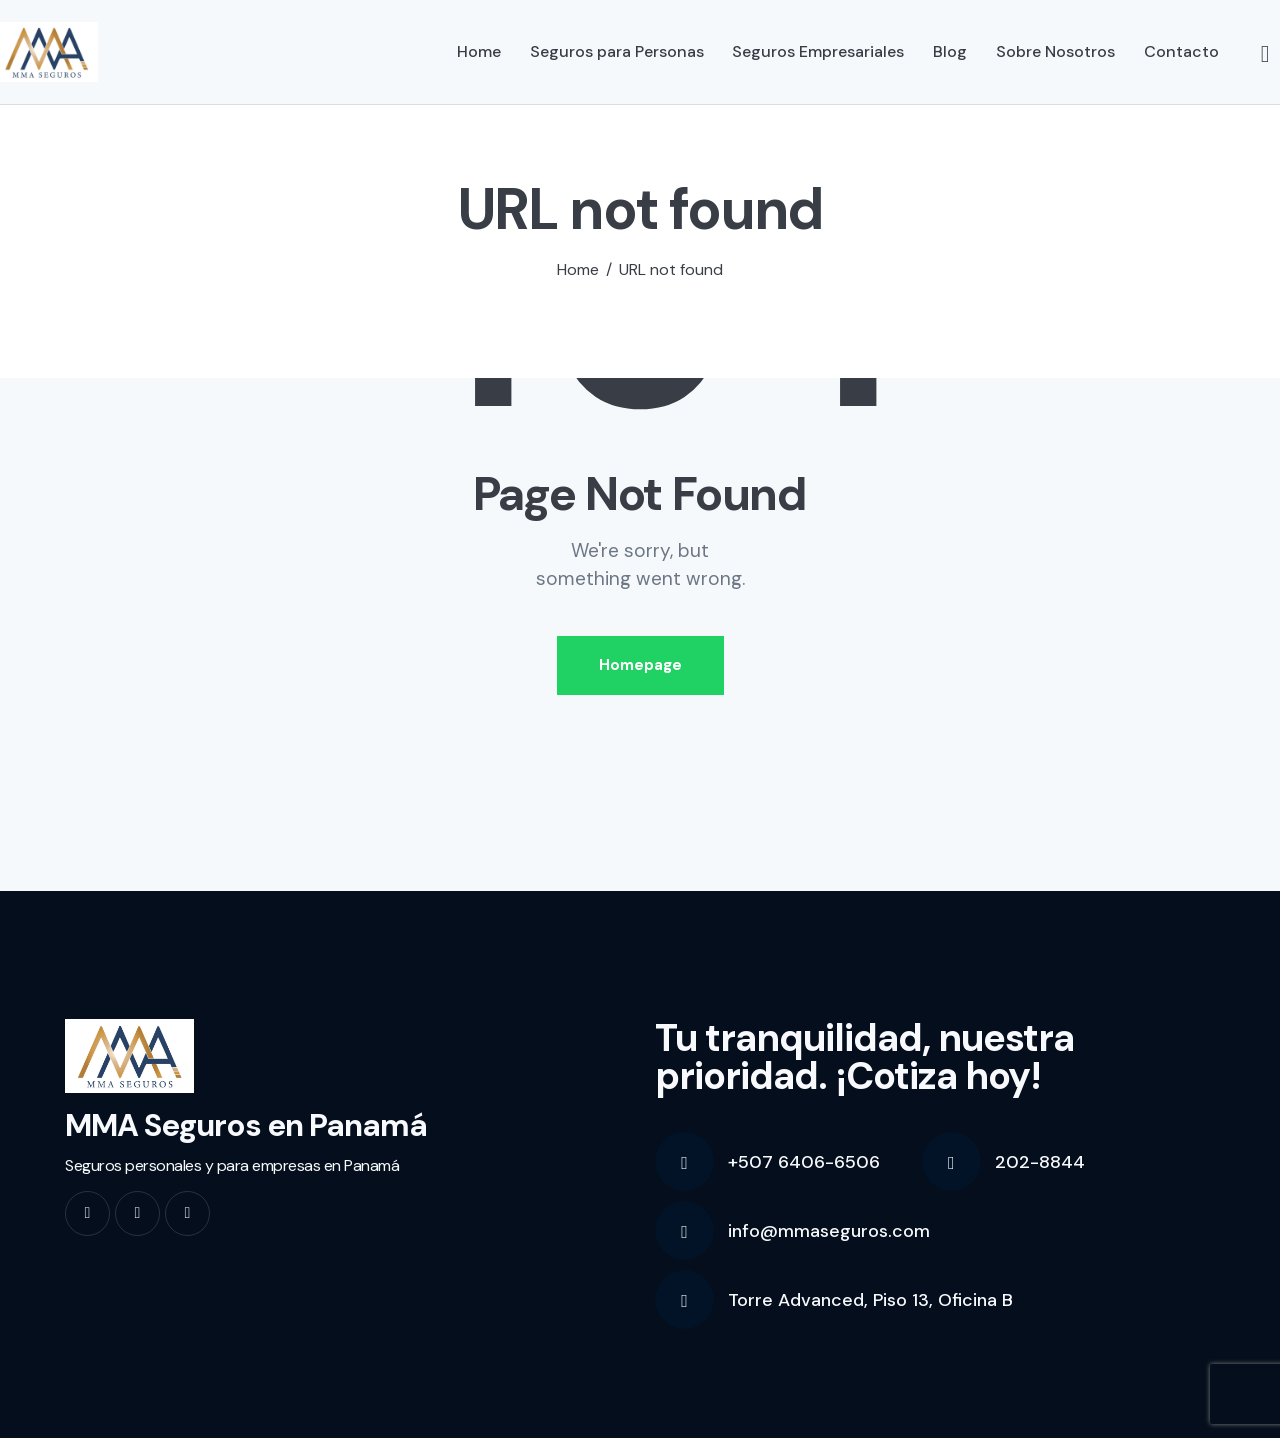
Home (578, 270)
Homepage (640, 665)
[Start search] (1265, 55)
